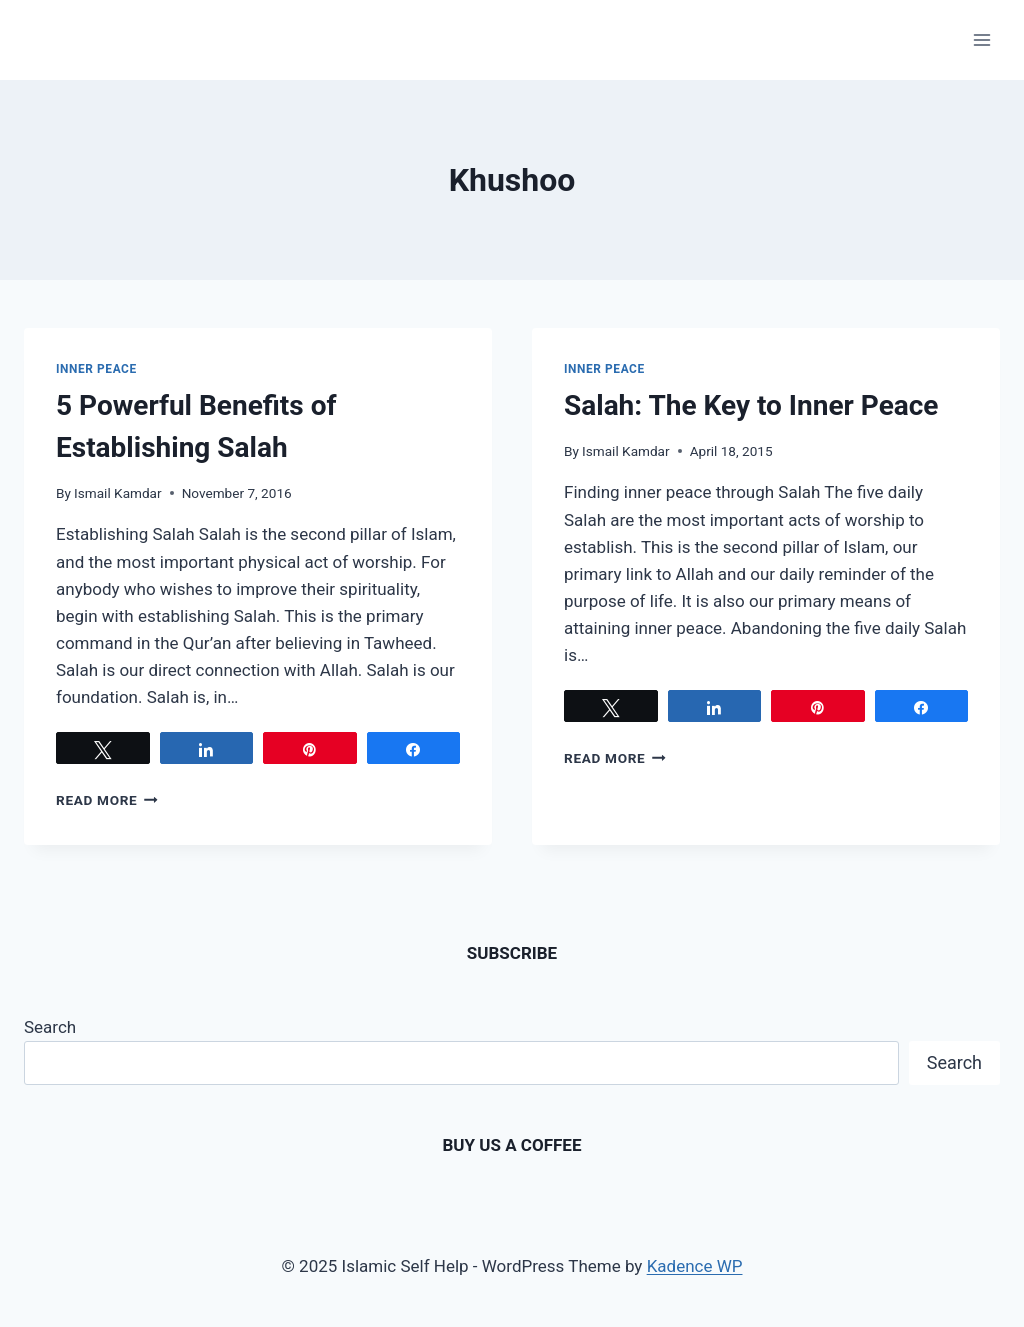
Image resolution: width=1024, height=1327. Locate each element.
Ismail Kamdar (118, 493)
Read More (107, 800)
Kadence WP (695, 1266)
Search (50, 1027)
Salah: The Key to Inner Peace (751, 405)
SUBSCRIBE (512, 953)
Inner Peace (96, 369)
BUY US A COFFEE (512, 1145)
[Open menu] (981, 39)
